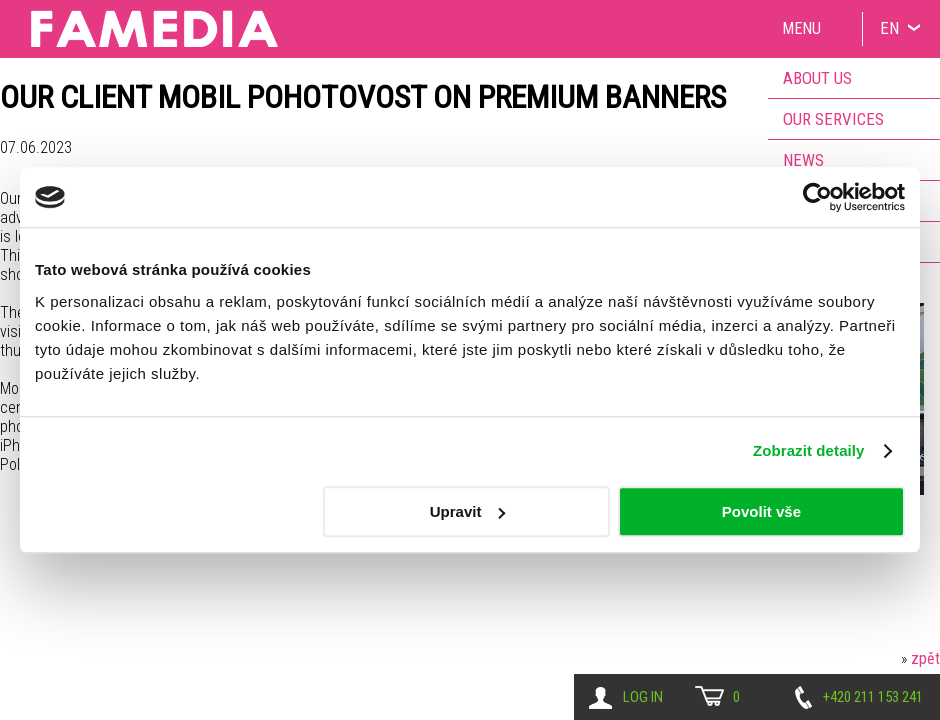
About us (817, 78)
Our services (833, 119)
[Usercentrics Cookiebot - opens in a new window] (817, 197)
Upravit (468, 511)
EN (889, 28)
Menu (801, 28)
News (803, 160)
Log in (643, 697)
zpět (925, 658)
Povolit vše (761, 511)
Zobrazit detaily (809, 450)
